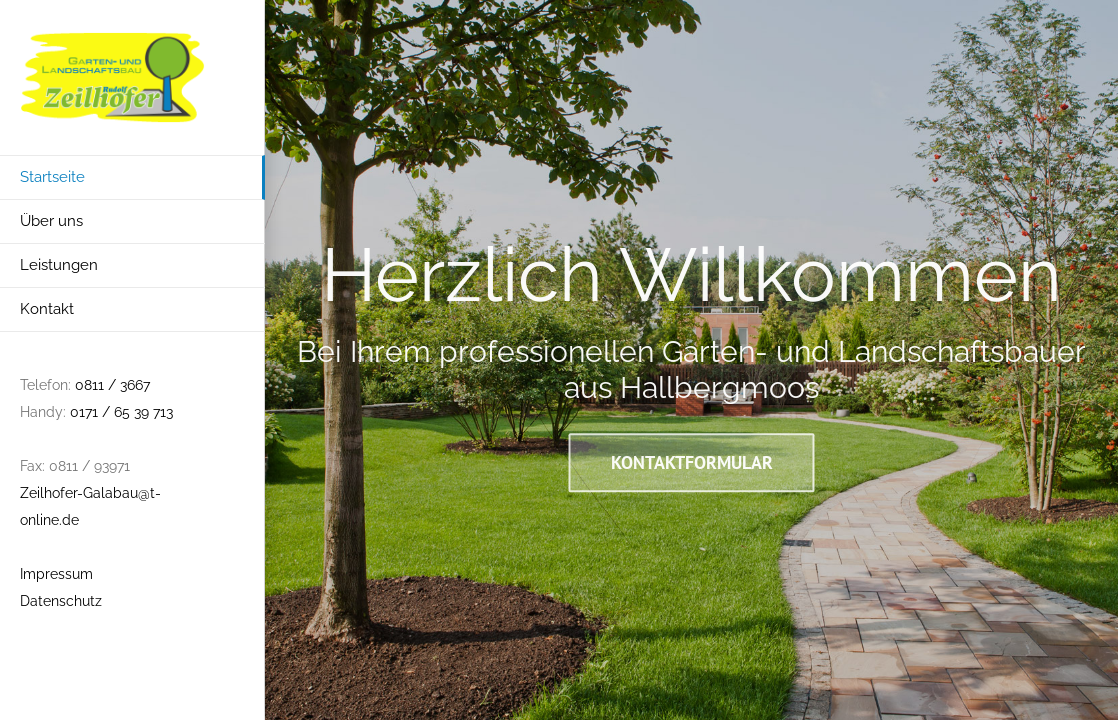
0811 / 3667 (112, 385)
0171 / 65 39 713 (121, 412)
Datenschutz (61, 601)
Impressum (56, 574)
